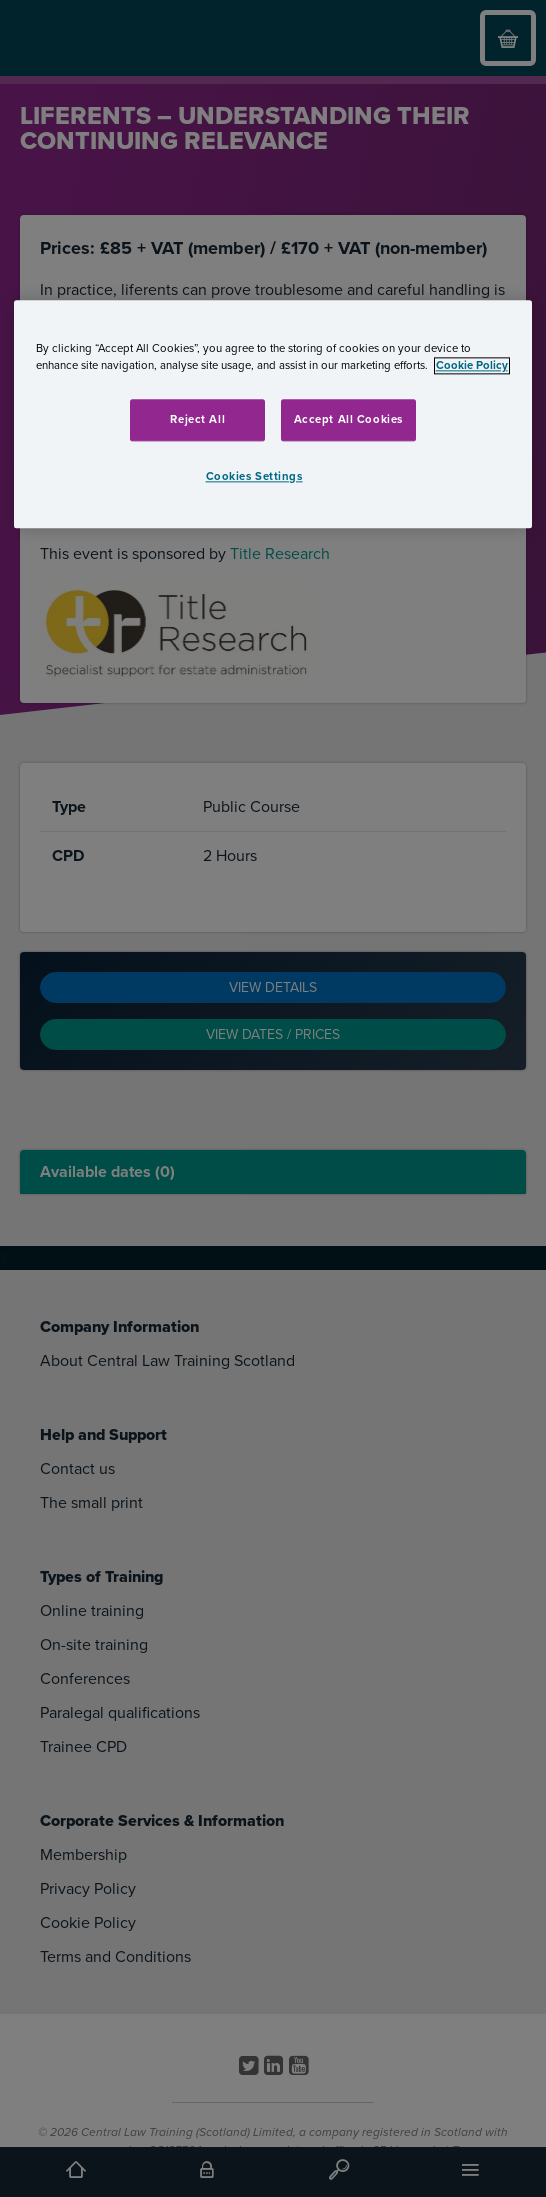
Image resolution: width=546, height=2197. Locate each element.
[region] (273, 414)
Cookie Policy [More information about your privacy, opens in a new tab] (472, 365)
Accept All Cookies (348, 419)
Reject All (197, 419)
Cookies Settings (254, 476)
